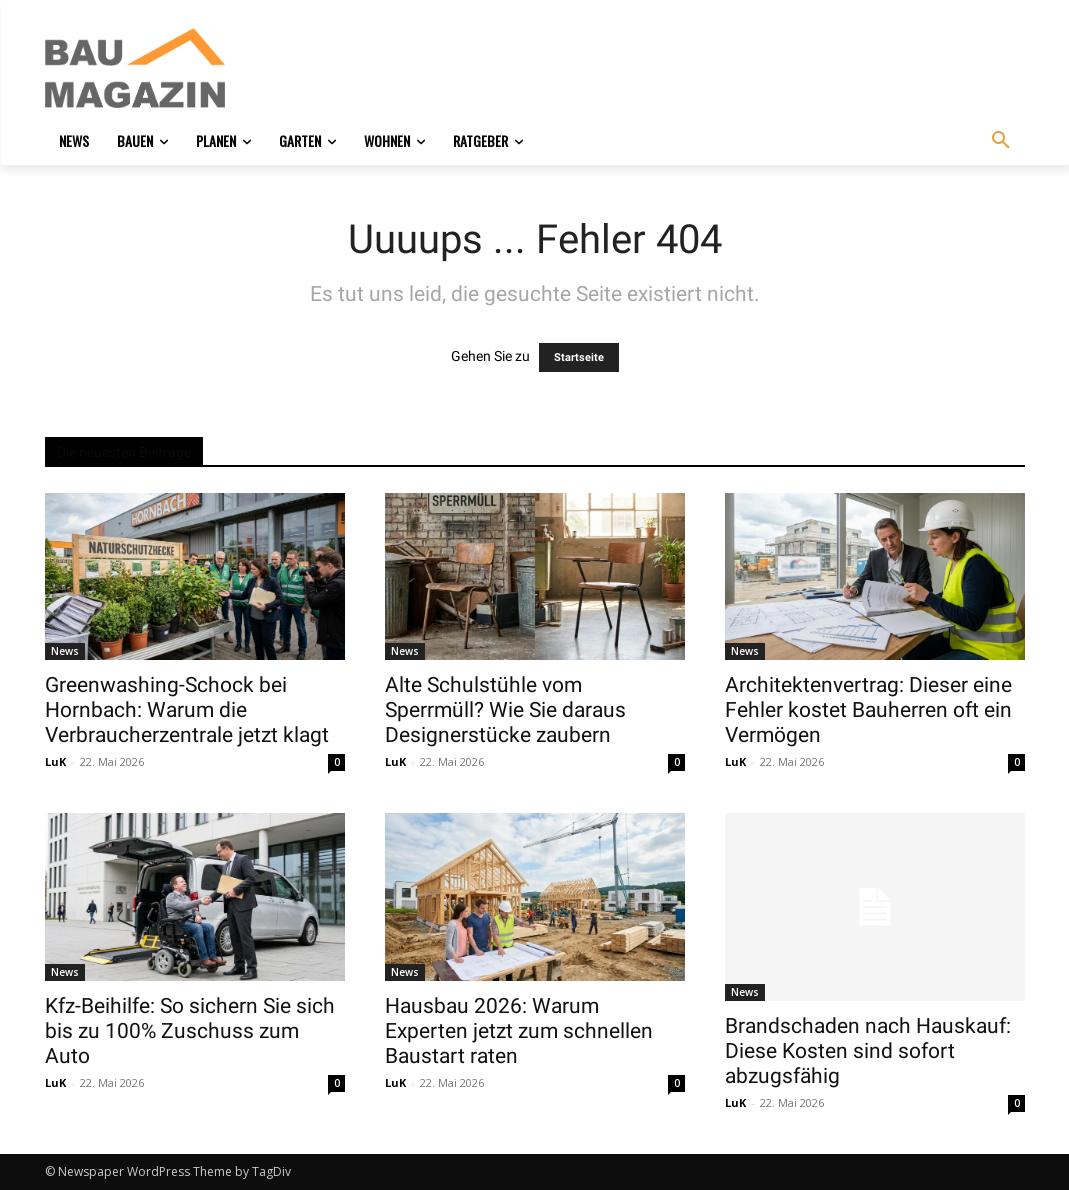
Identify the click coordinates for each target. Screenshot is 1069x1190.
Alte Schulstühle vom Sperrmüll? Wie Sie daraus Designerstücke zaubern (505, 710)
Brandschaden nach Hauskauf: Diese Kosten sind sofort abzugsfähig (868, 1051)
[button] (1001, 141)
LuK (55, 761)
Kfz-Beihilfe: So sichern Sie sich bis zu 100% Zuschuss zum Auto (190, 1031)
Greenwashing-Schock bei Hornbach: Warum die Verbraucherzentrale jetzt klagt (187, 710)
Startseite (579, 357)
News (65, 651)
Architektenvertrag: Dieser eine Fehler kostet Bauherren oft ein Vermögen (868, 710)
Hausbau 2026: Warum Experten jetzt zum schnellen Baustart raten (519, 1031)
